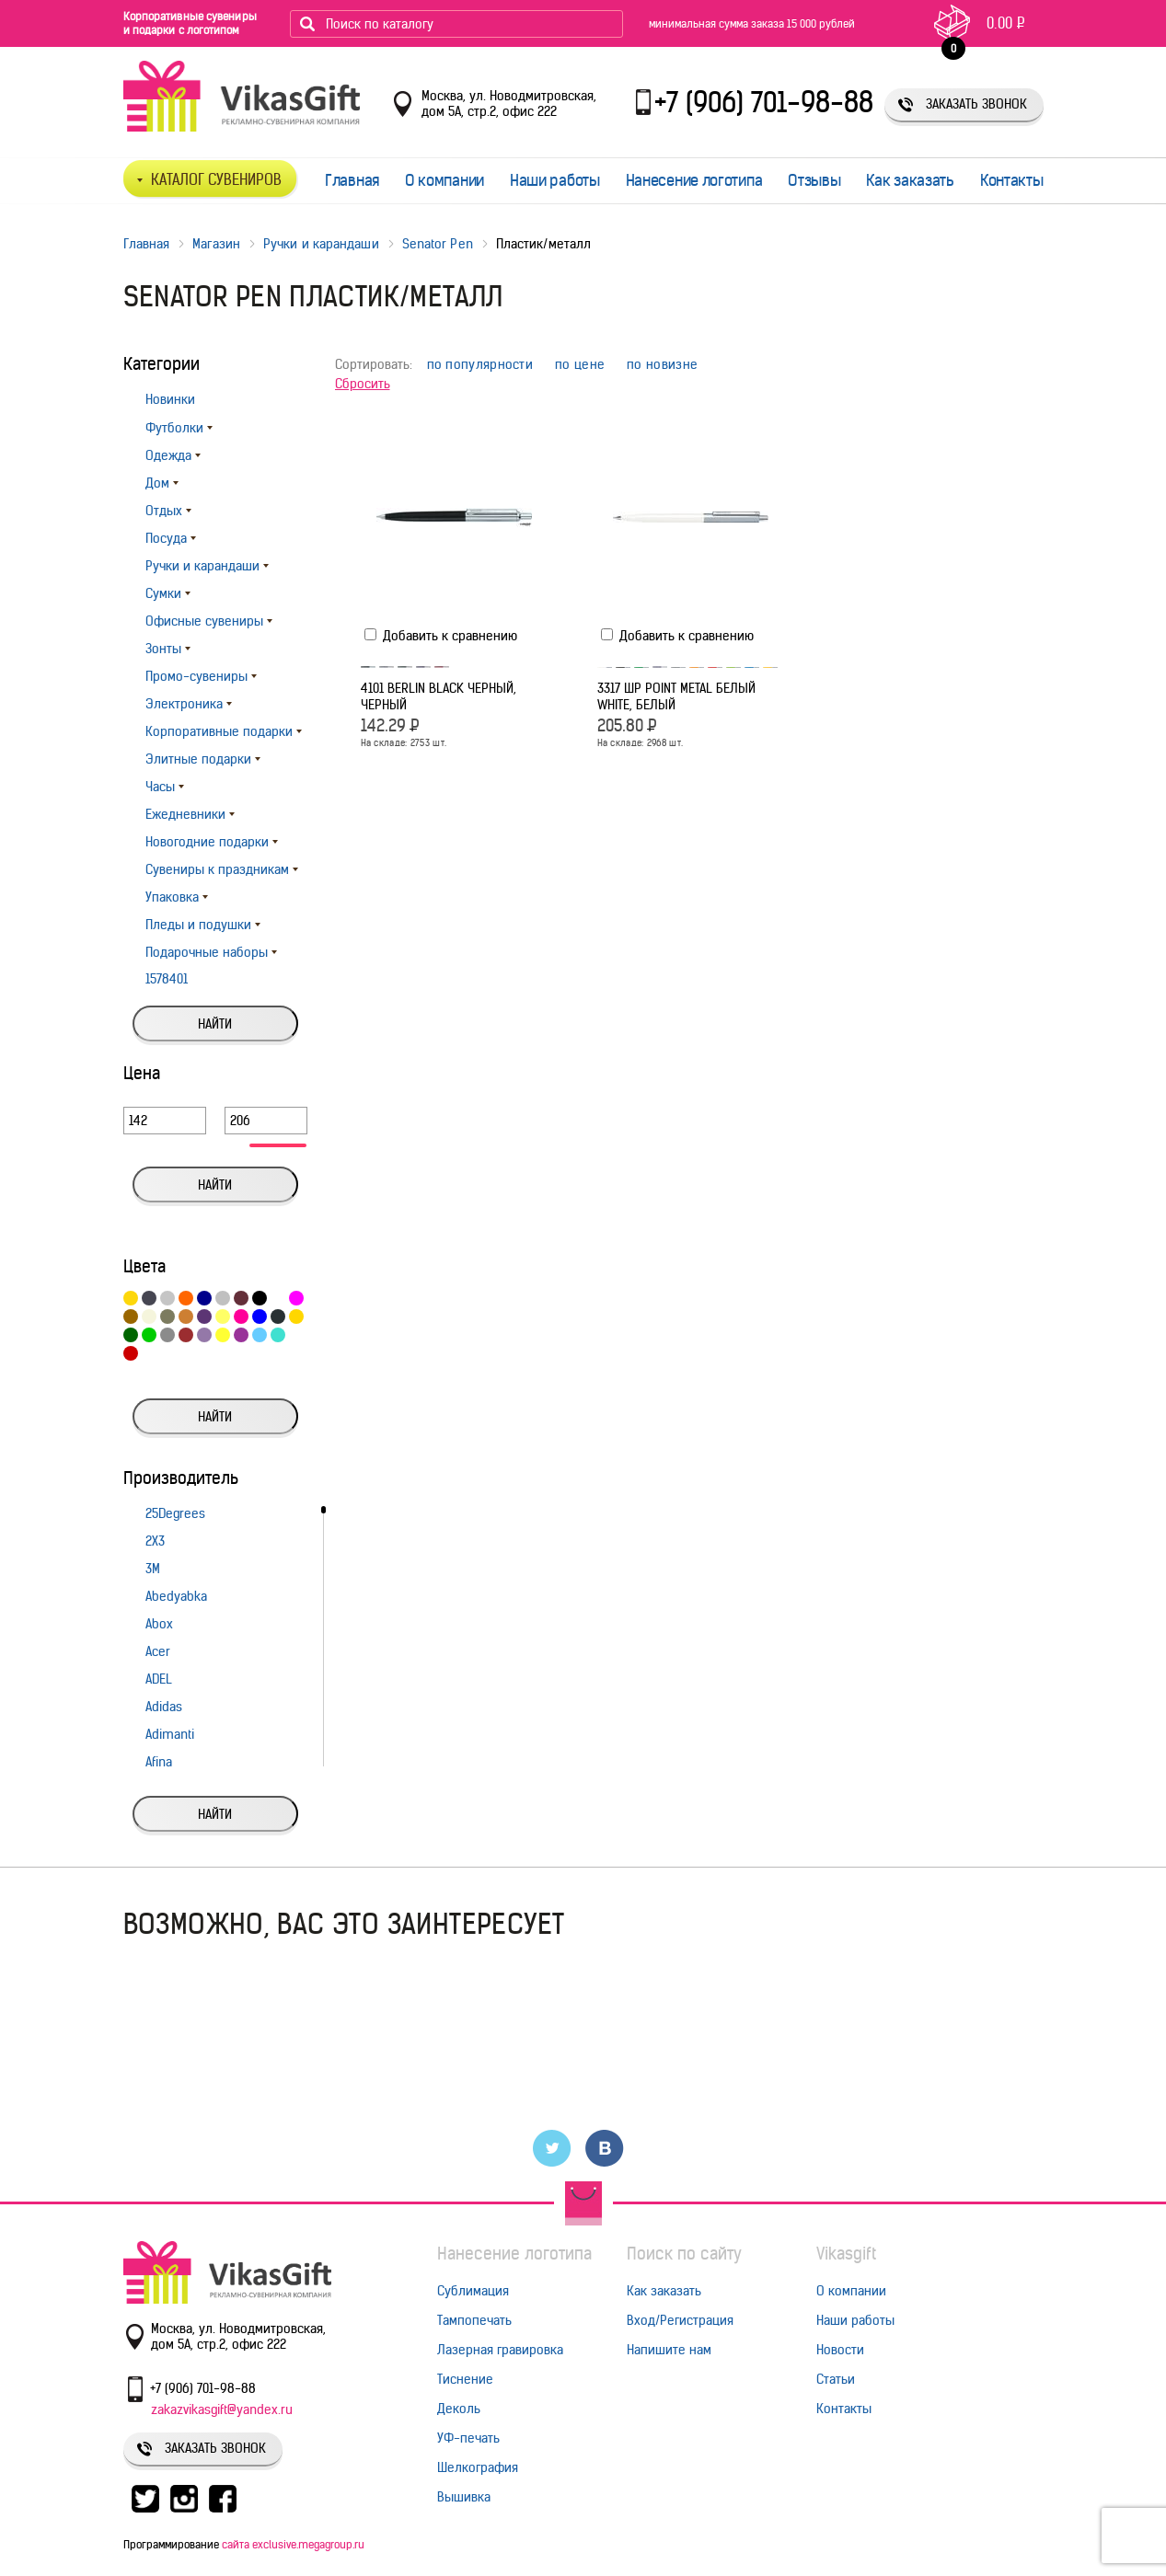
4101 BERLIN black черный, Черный (438, 696)
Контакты (1012, 180)
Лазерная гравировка (500, 2349)
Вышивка (464, 2497)
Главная (352, 180)
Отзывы (814, 180)
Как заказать (909, 180)
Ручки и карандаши (321, 244)
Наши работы (555, 180)
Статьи (835, 2379)
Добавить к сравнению (440, 635)
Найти (215, 1024)
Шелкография (477, 2467)
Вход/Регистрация (680, 2320)
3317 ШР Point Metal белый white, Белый (676, 696)
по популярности (480, 365)
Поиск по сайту (684, 2253)
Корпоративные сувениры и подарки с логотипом (190, 23)
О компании (444, 180)
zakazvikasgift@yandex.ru (222, 2409)
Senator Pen (437, 244)
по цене (580, 365)
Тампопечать (474, 2320)
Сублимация (473, 2291)
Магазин (216, 244)
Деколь (458, 2408)
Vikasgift (846, 2253)
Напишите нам (669, 2349)
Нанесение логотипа (694, 180)
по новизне (662, 365)
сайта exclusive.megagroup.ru (293, 2544)
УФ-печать (468, 2438)
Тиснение (465, 2379)
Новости (840, 2349)
